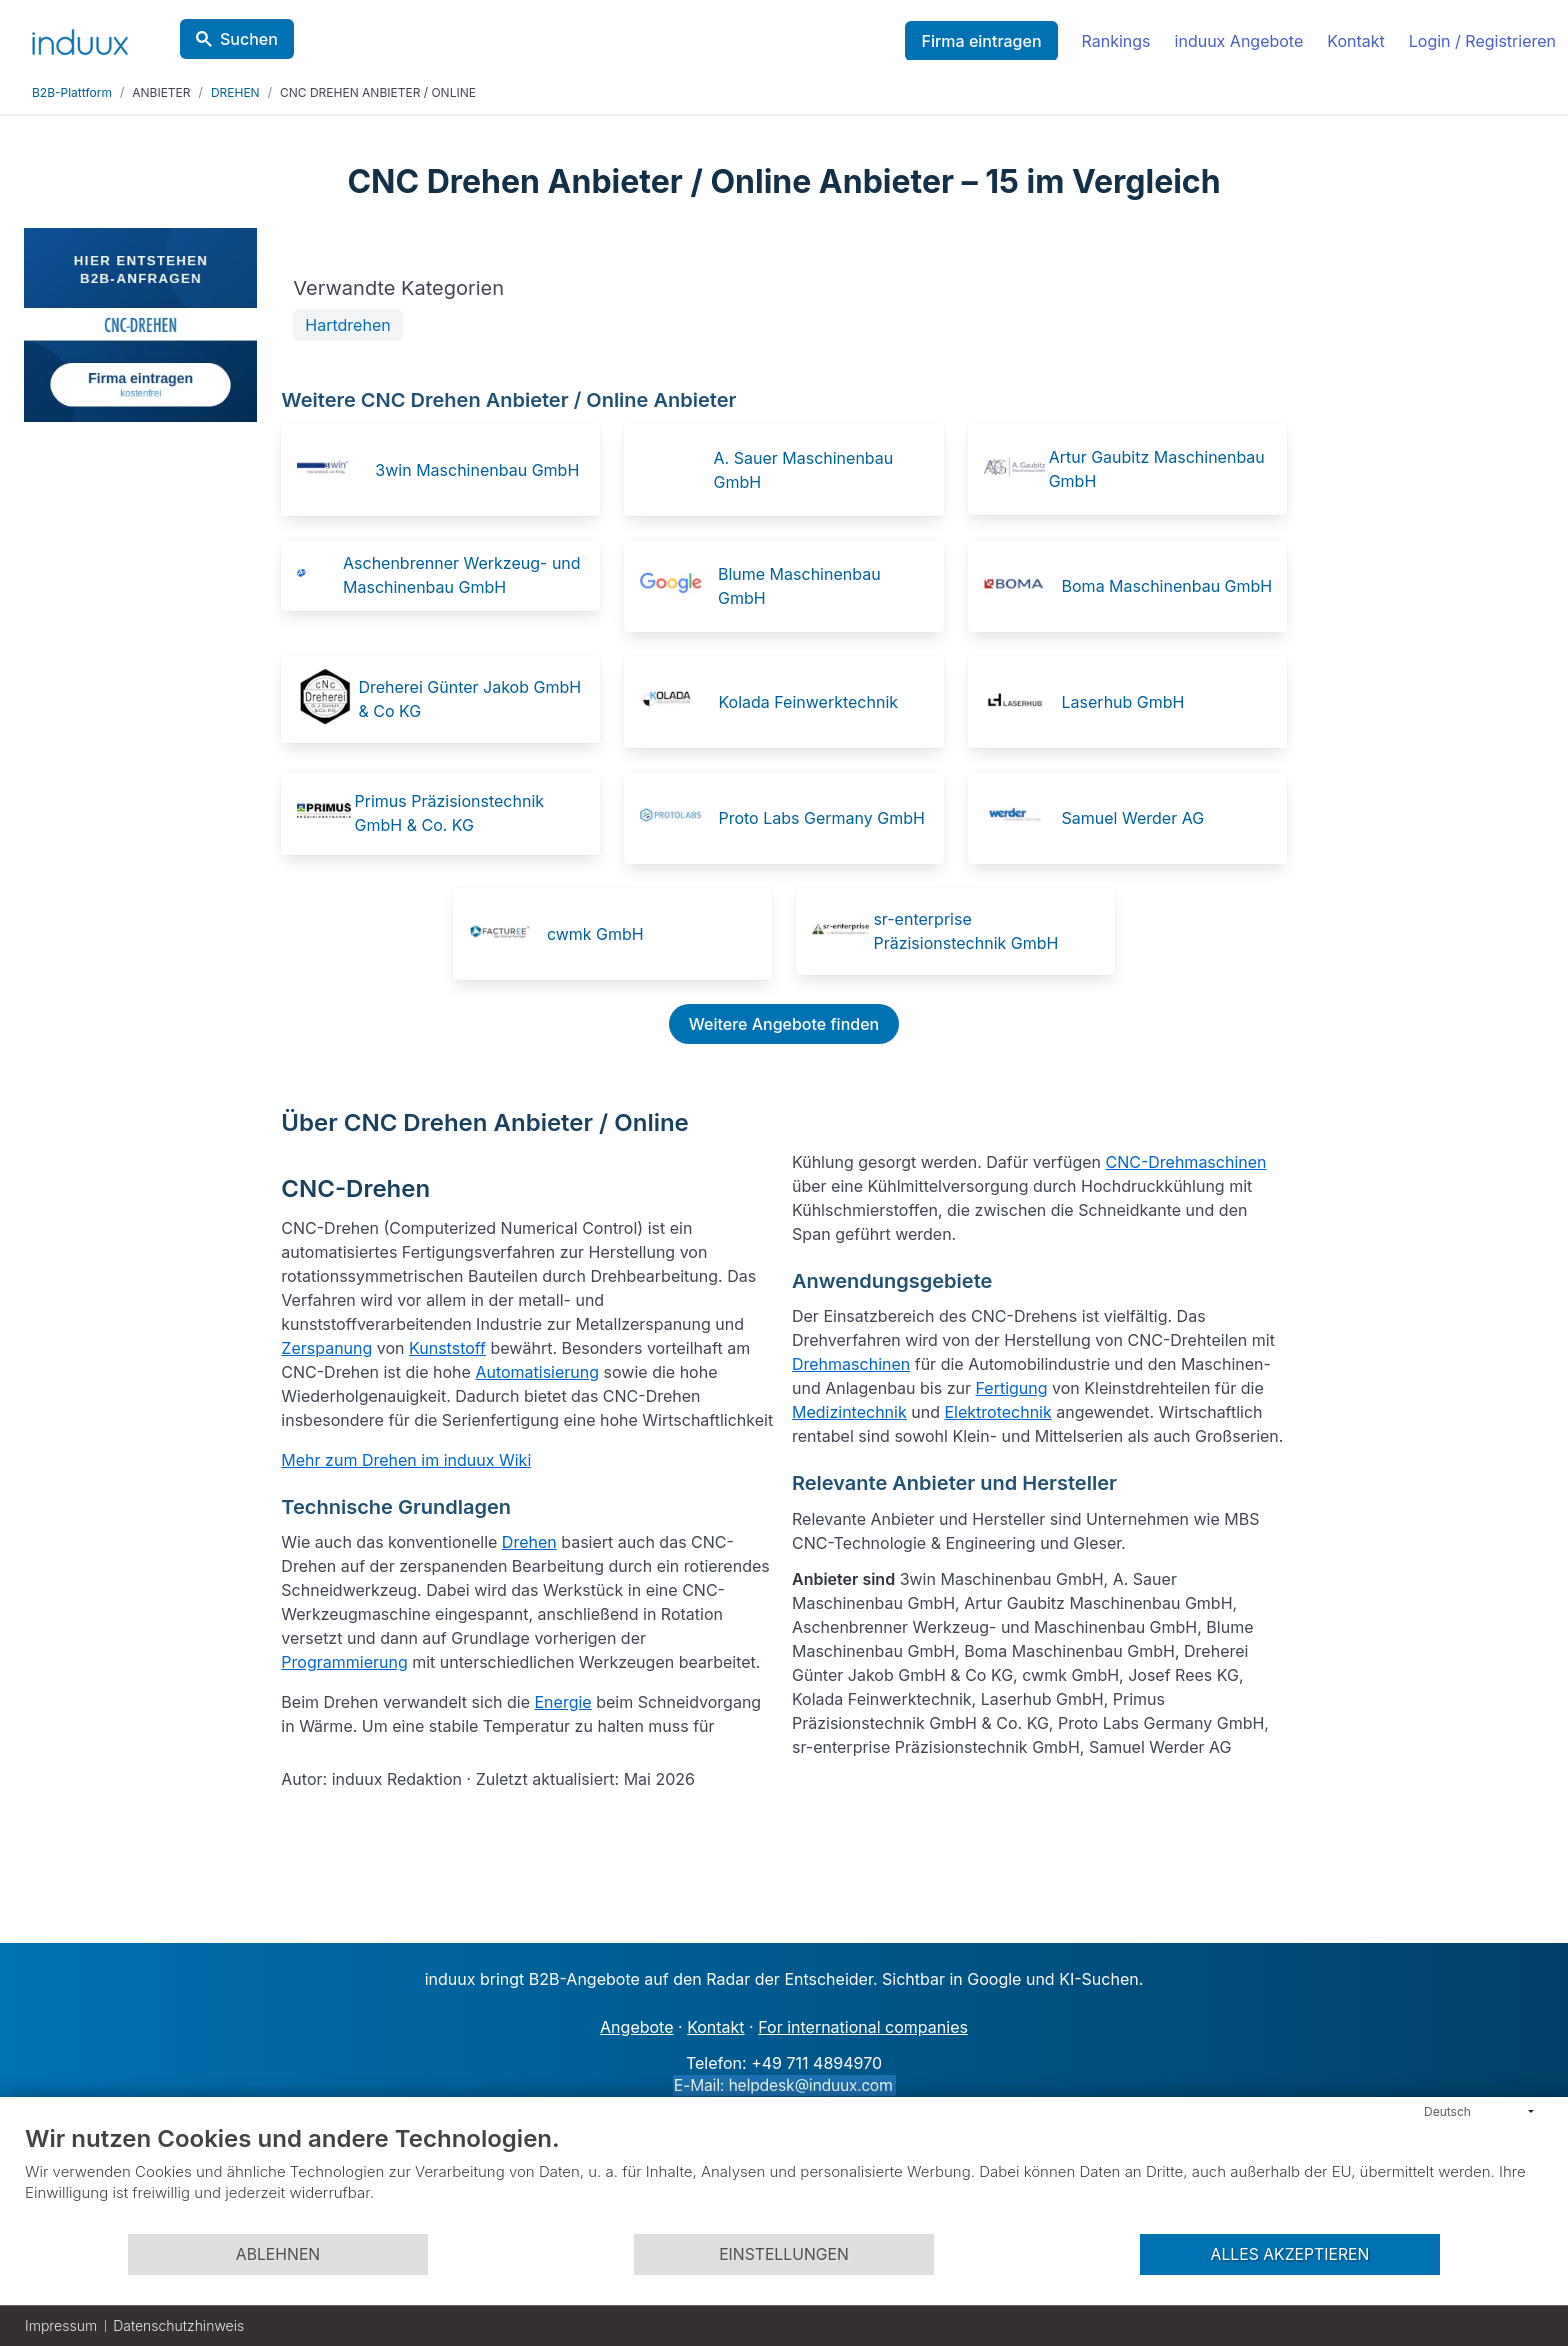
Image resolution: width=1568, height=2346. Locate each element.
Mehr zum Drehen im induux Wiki (406, 1460)
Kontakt (1355, 41)
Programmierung (344, 1662)
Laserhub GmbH (1123, 702)
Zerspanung (326, 1348)
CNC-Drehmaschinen (1185, 1162)
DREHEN (235, 92)
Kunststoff (447, 1348)
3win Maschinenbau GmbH (477, 470)
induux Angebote (1239, 41)
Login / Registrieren (1482, 41)
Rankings (1116, 41)
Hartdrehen (347, 325)
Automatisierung (537, 1372)
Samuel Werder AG (1133, 818)
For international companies (863, 2027)
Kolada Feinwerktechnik (808, 702)
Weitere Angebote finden (784, 1024)
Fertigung (1011, 1388)
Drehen (529, 1542)
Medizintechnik (849, 1412)
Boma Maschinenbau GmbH (1167, 586)
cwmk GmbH (595, 934)
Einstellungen (784, 2254)
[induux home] (80, 38)
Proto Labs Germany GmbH (821, 818)
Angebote (636, 2027)
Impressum (61, 2325)
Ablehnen (278, 2254)
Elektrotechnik (997, 1412)
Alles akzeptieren (1290, 2254)
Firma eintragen (981, 41)
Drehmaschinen (851, 1364)
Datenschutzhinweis (178, 2325)
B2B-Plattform (72, 92)
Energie (562, 1702)
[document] (784, 2178)
